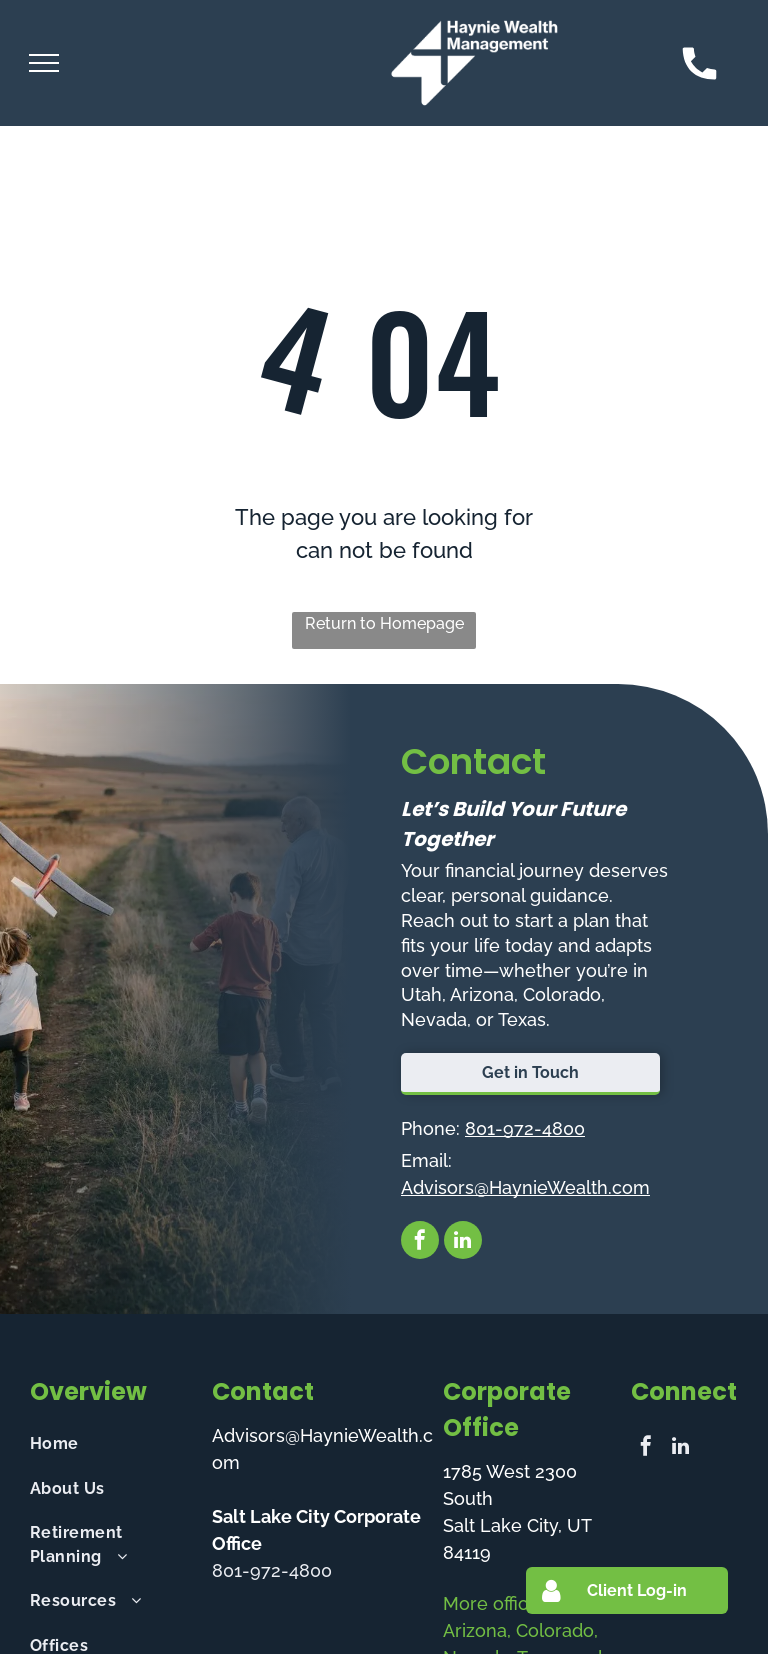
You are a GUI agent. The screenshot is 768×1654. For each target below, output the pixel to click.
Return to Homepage (384, 623)
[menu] (44, 63)
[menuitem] (113, 1444)
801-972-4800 (525, 1128)
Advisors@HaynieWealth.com (525, 1187)
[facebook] (420, 1242)
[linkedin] (463, 1242)
